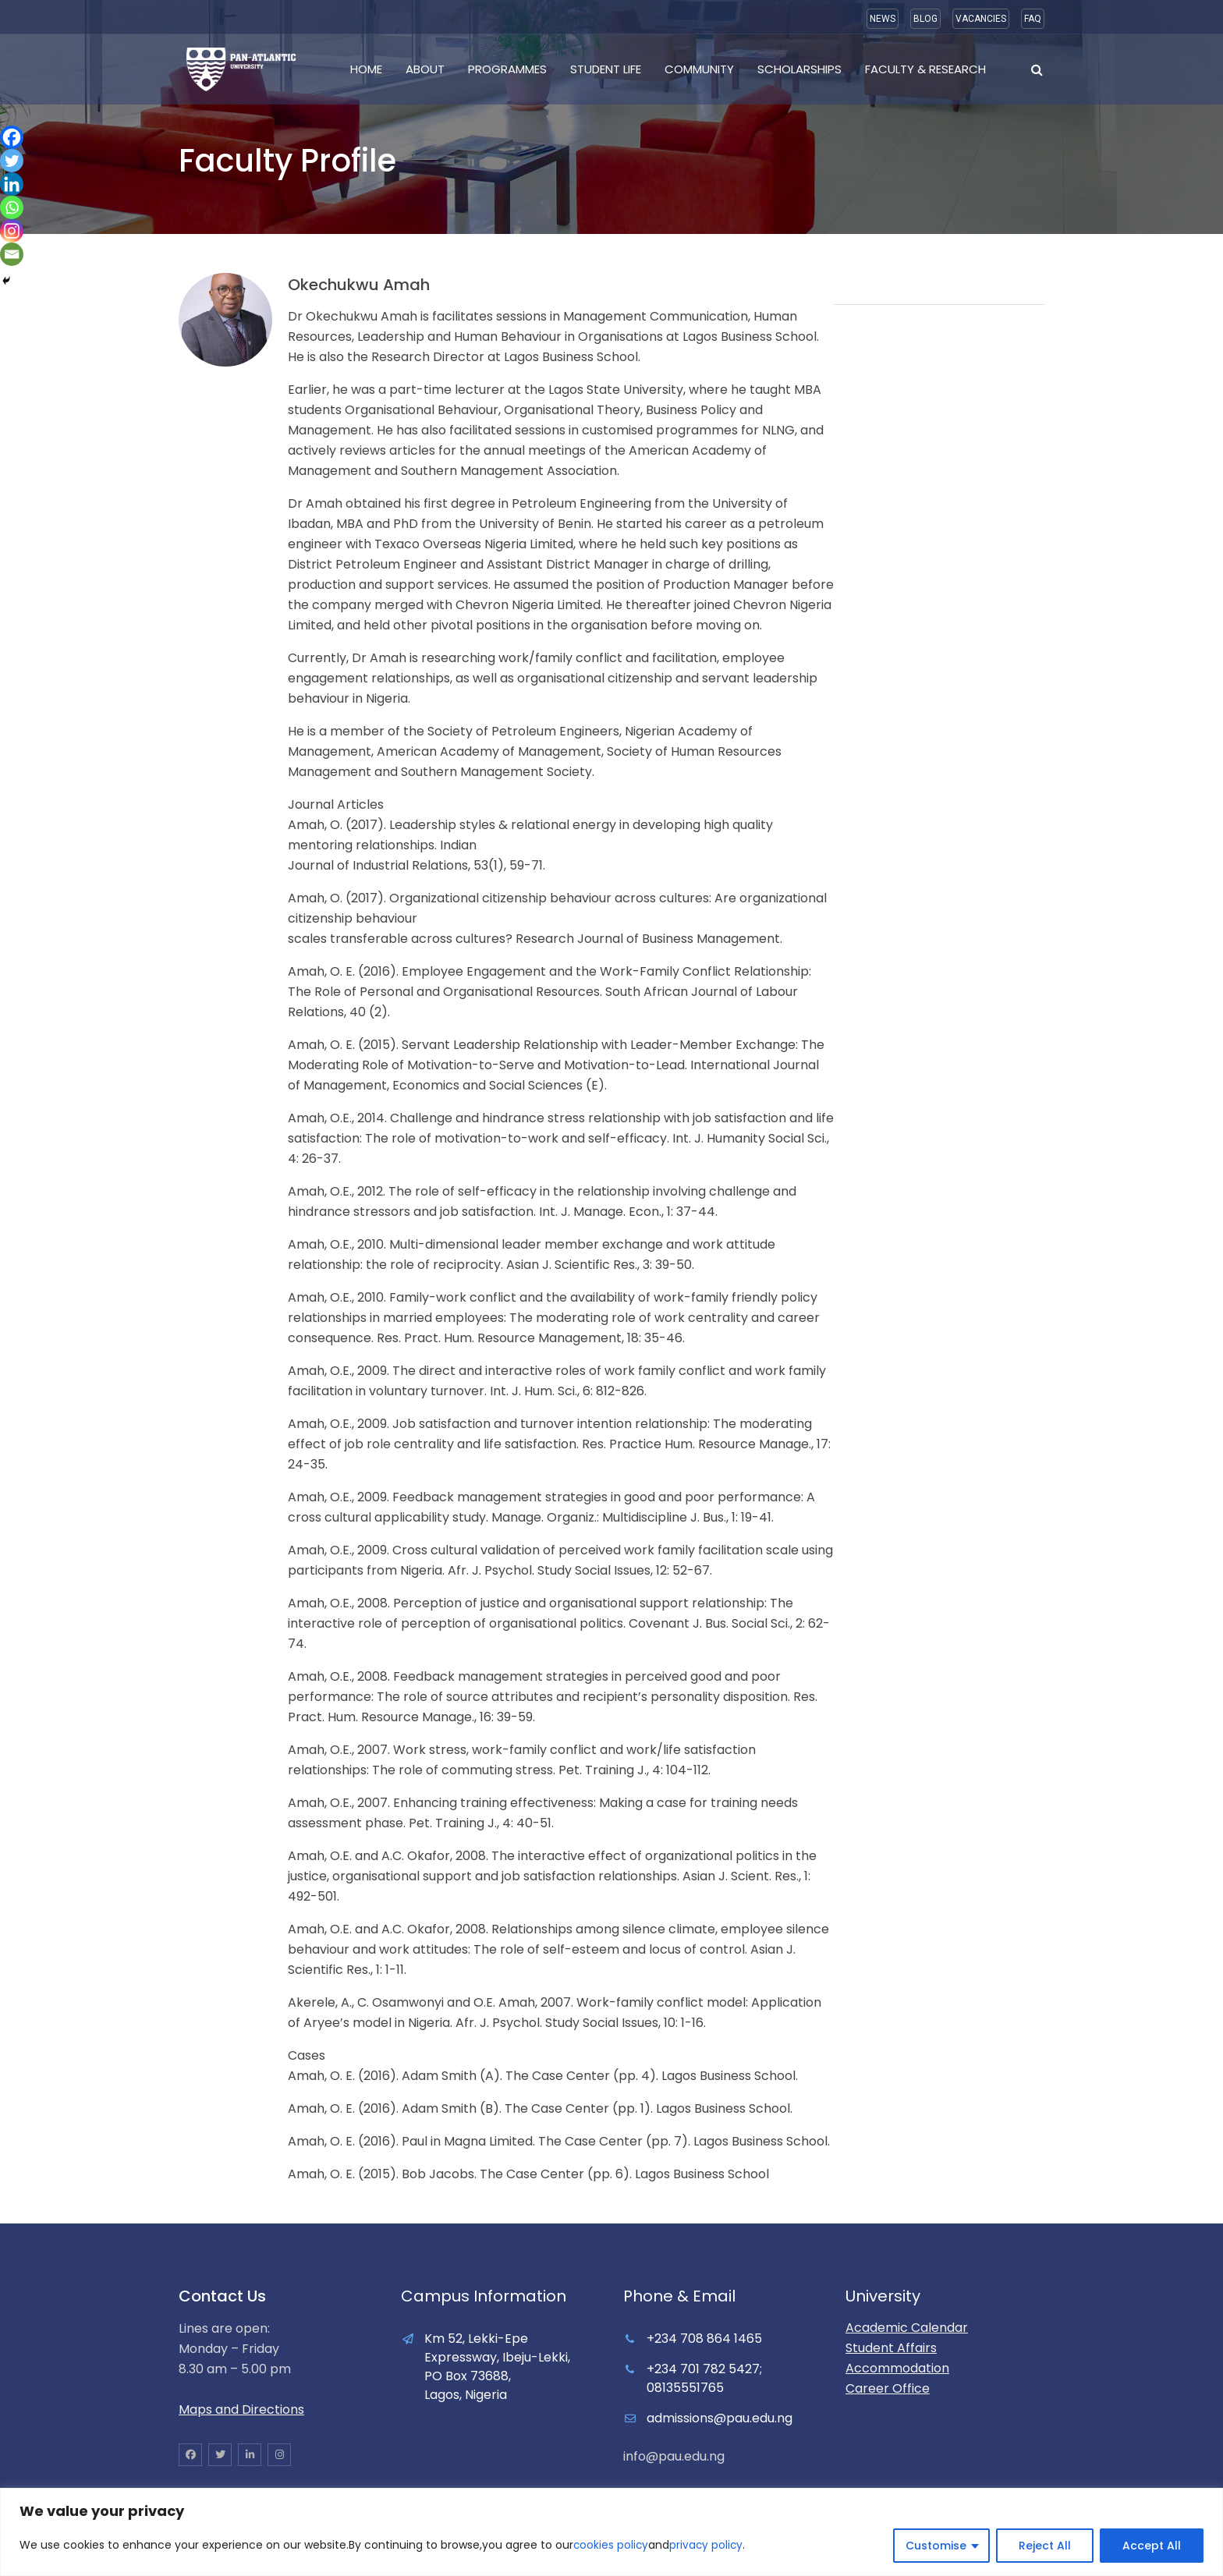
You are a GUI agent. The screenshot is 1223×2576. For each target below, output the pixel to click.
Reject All (1045, 2545)
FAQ (1032, 18)
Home (366, 69)
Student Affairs (891, 2348)
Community (699, 69)
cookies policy (611, 2545)
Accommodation (897, 2368)
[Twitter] (11, 160)
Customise (936, 2545)
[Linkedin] (11, 184)
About (425, 69)
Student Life (605, 69)
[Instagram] (11, 231)
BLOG (925, 18)
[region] (611, 2532)
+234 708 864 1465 (704, 2338)
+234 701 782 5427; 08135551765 (704, 2378)
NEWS (882, 18)
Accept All (1151, 2545)
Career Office (887, 2388)
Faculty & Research (925, 69)
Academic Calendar (906, 2328)
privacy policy (708, 2545)
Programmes (507, 69)
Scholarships (799, 69)
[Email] (11, 254)
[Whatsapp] (11, 207)
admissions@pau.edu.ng (719, 2418)
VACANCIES (980, 18)
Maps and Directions (241, 2409)
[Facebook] (11, 137)
